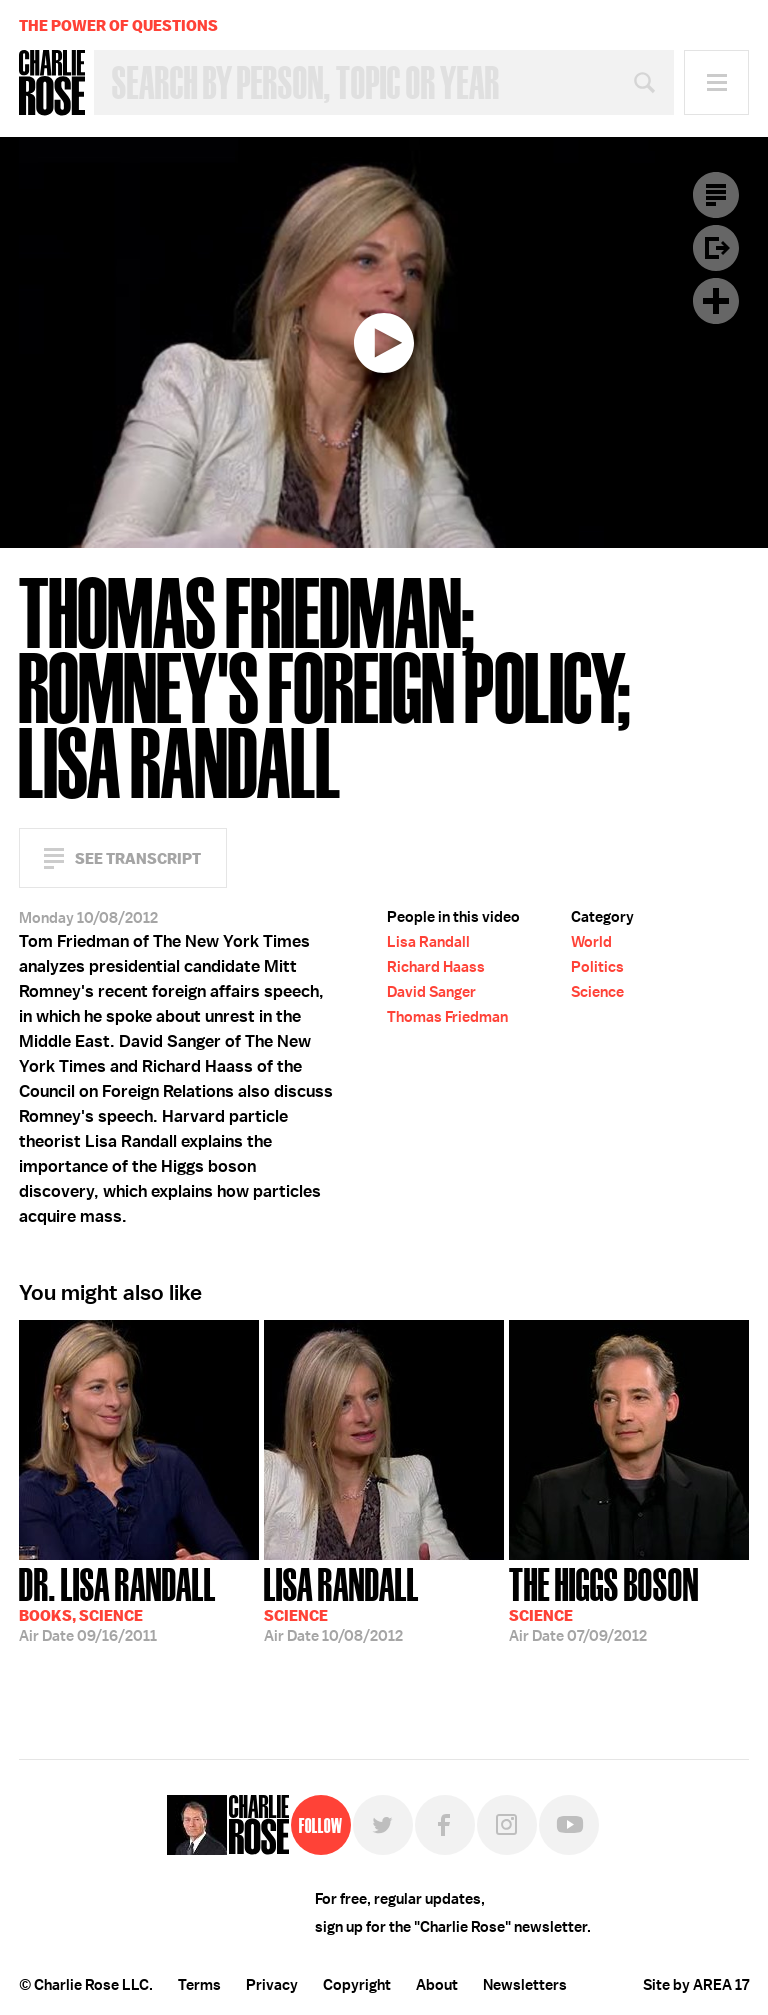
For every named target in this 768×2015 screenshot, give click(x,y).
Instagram (507, 1825)
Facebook (445, 1825)
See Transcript (138, 858)
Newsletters (525, 1985)
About (437, 1985)
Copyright (357, 1985)
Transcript (716, 195)
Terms (199, 1985)
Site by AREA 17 (696, 1985)
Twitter (383, 1825)
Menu (716, 82)
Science (597, 992)
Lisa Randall (428, 942)
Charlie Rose (52, 83)
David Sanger (431, 992)
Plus (716, 301)
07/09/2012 (604, 1603)
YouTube (569, 1825)
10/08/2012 (341, 1603)
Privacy (272, 1985)
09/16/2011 (117, 1603)
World (591, 942)
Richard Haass (436, 967)
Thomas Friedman (447, 1017)
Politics (597, 967)
